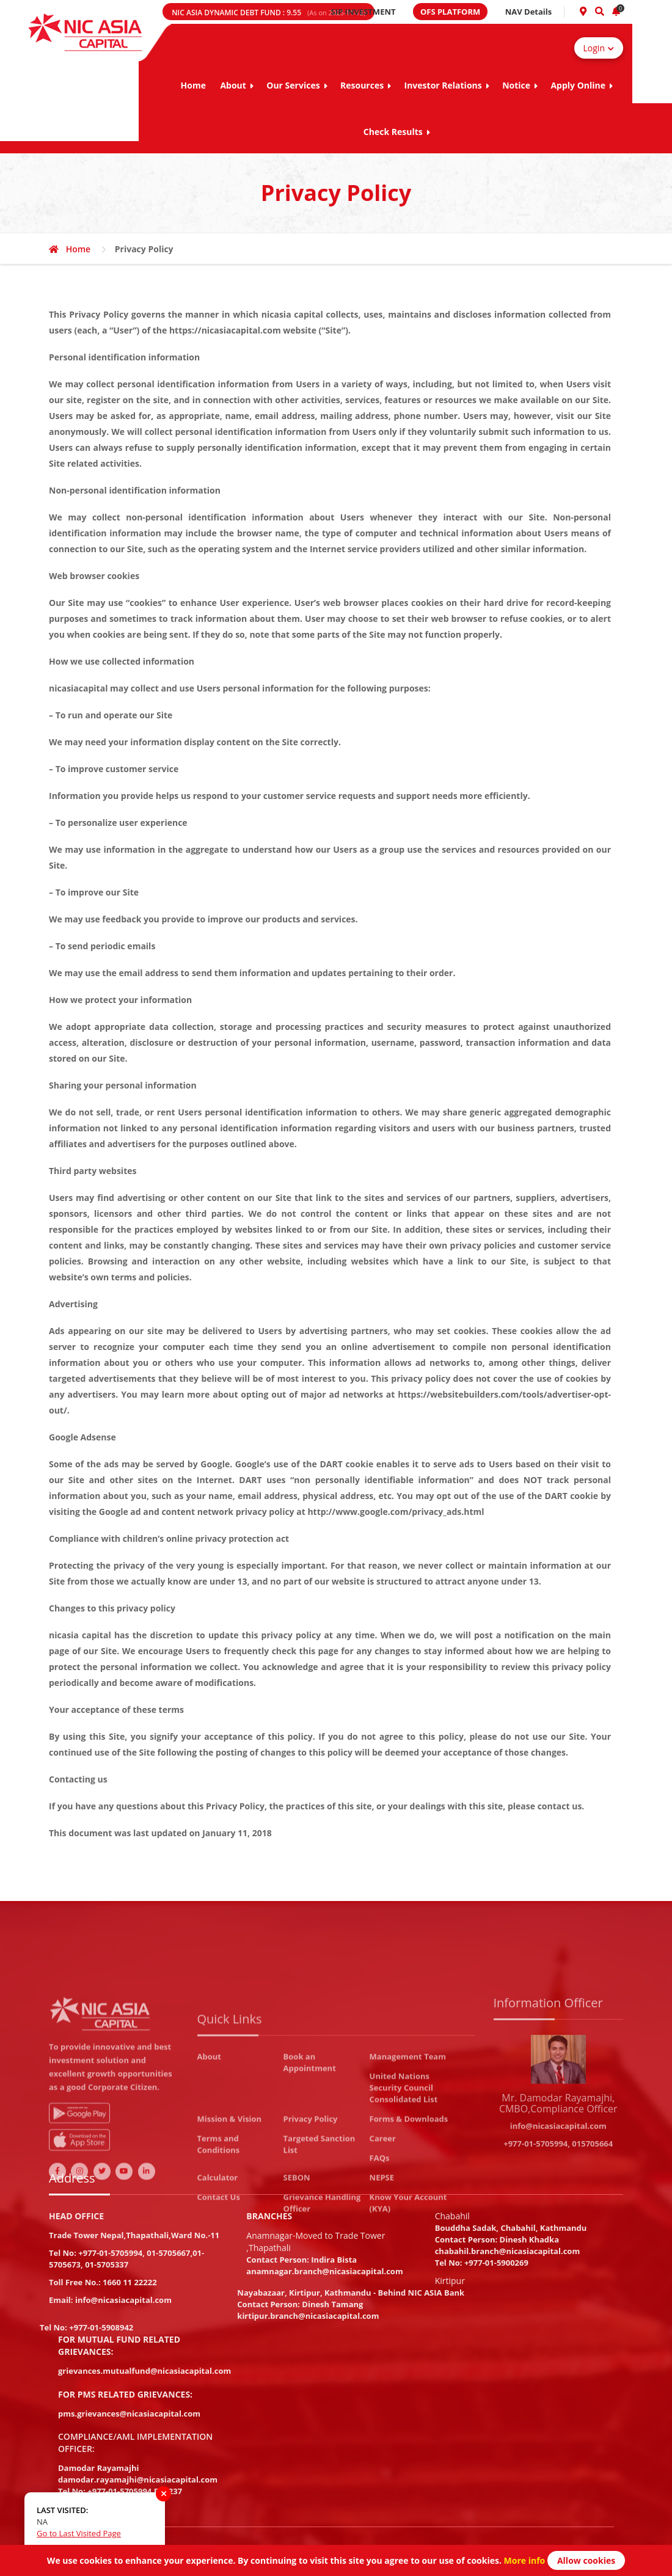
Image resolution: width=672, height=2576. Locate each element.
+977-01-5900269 (496, 2262)
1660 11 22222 (130, 2282)
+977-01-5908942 (101, 2327)
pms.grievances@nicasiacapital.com (129, 2413)
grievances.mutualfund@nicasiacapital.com (144, 2370)
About (236, 85)
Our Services (296, 85)
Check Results (396, 131)
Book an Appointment (309, 2162)
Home (193, 85)
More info (523, 2560)
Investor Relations (446, 85)
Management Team (408, 2156)
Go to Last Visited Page (79, 2533)
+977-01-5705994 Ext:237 (134, 2491)
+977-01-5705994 (110, 2252)
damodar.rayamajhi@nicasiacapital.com (137, 2479)
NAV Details (528, 11)
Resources (365, 85)
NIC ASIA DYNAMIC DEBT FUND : (268, 12)
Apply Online (581, 85)
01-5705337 (106, 2264)
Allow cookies (586, 2560)
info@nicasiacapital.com (123, 2299)
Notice (520, 85)
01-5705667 (168, 2252)
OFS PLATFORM (450, 11)
